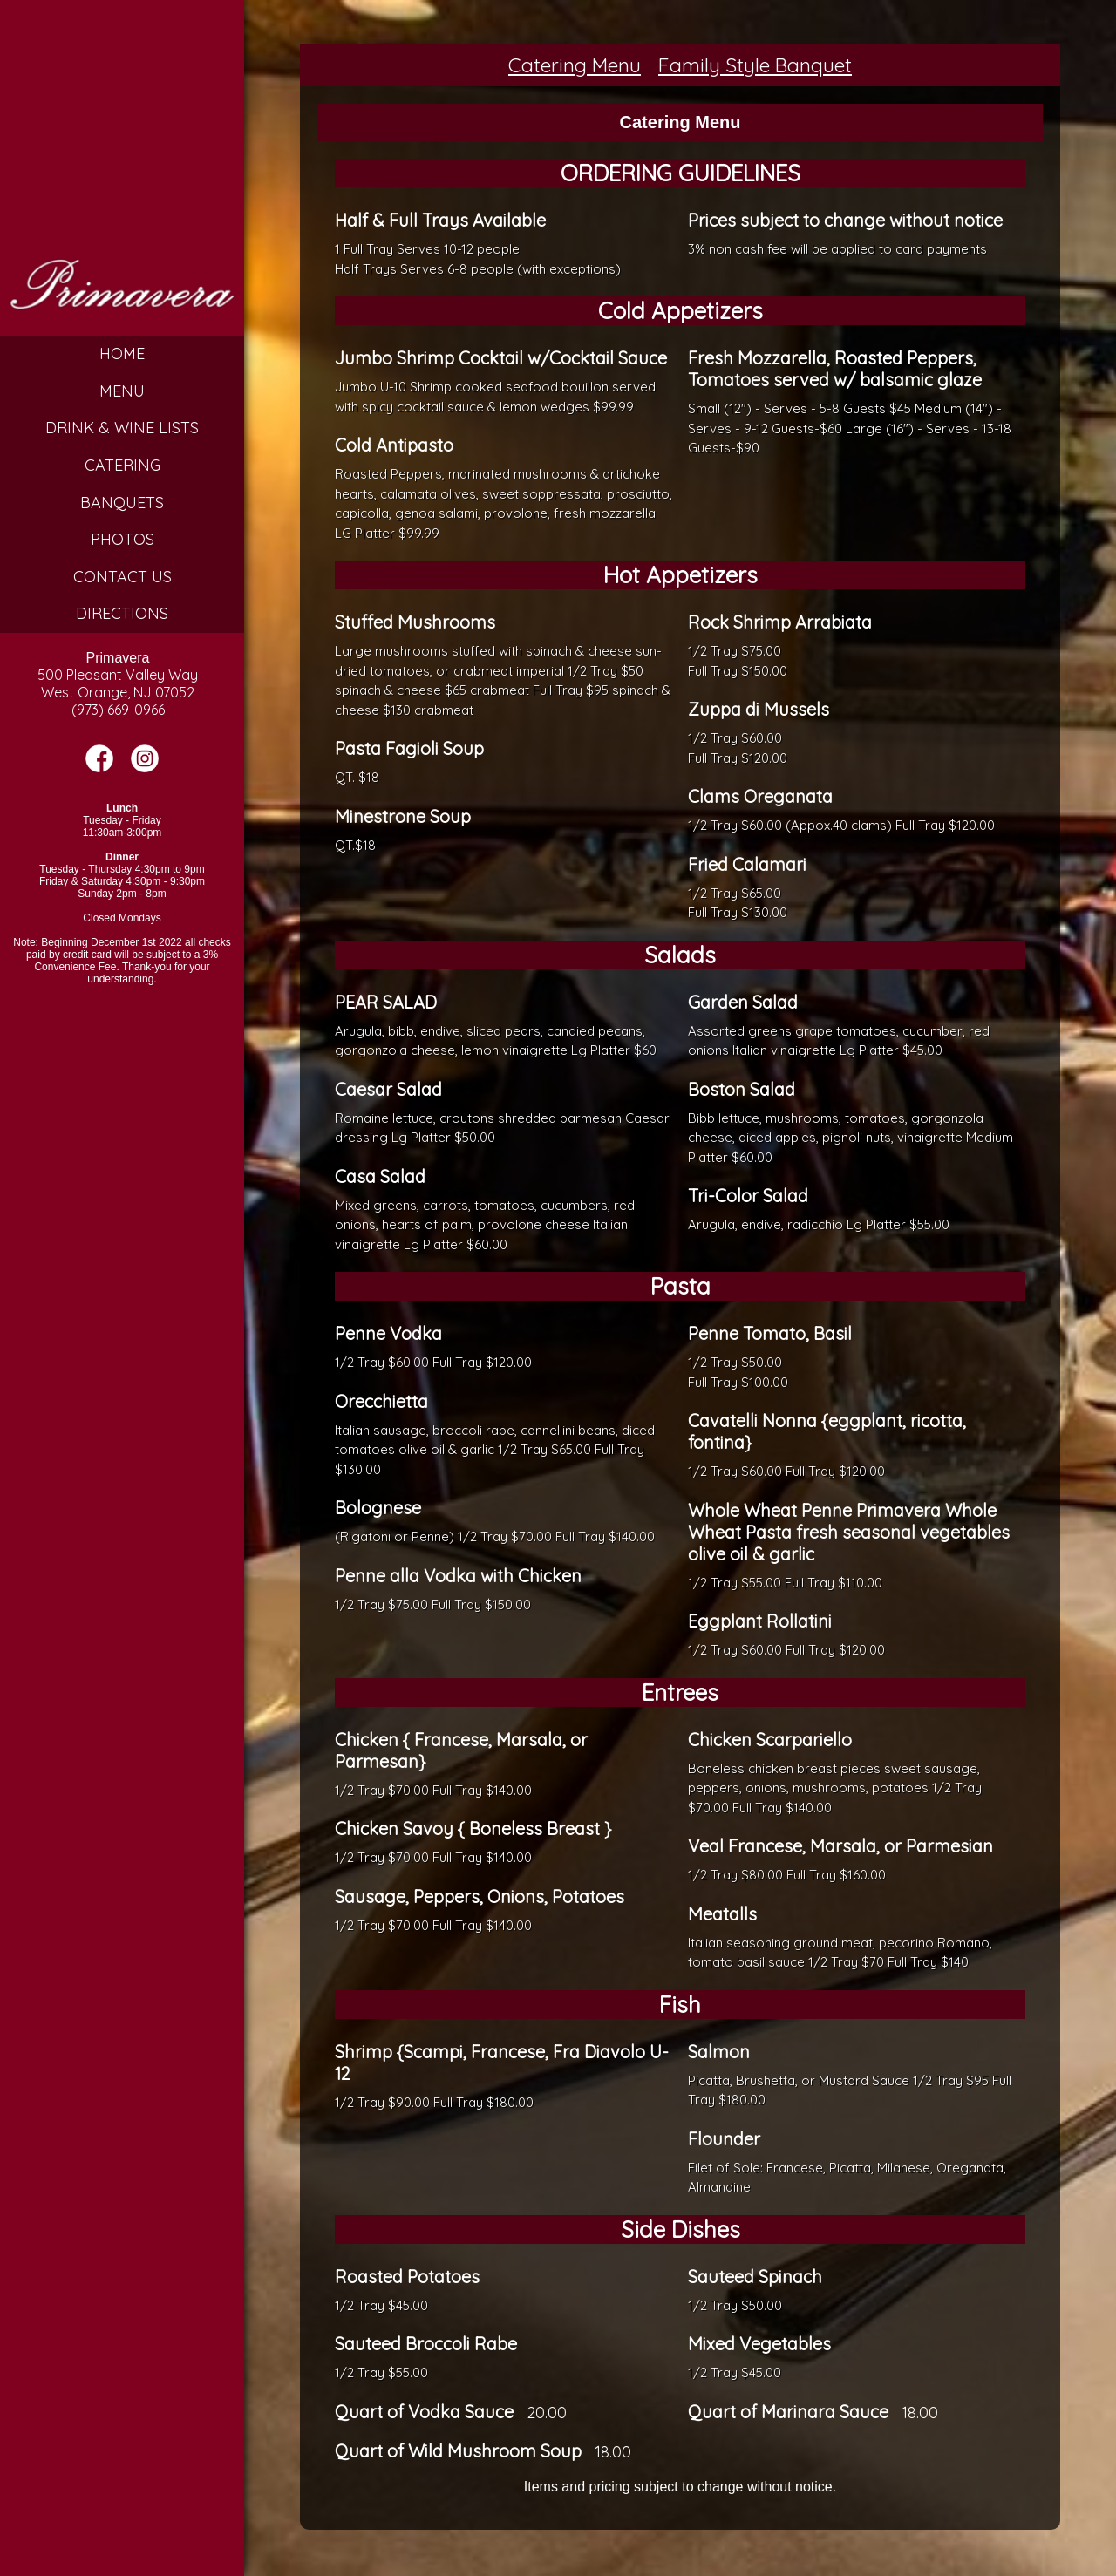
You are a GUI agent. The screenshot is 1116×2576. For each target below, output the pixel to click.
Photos (122, 539)
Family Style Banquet (755, 65)
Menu (122, 391)
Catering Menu (574, 65)
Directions (122, 613)
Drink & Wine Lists (122, 428)
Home (122, 353)
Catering (122, 465)
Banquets (122, 503)
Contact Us (122, 577)
